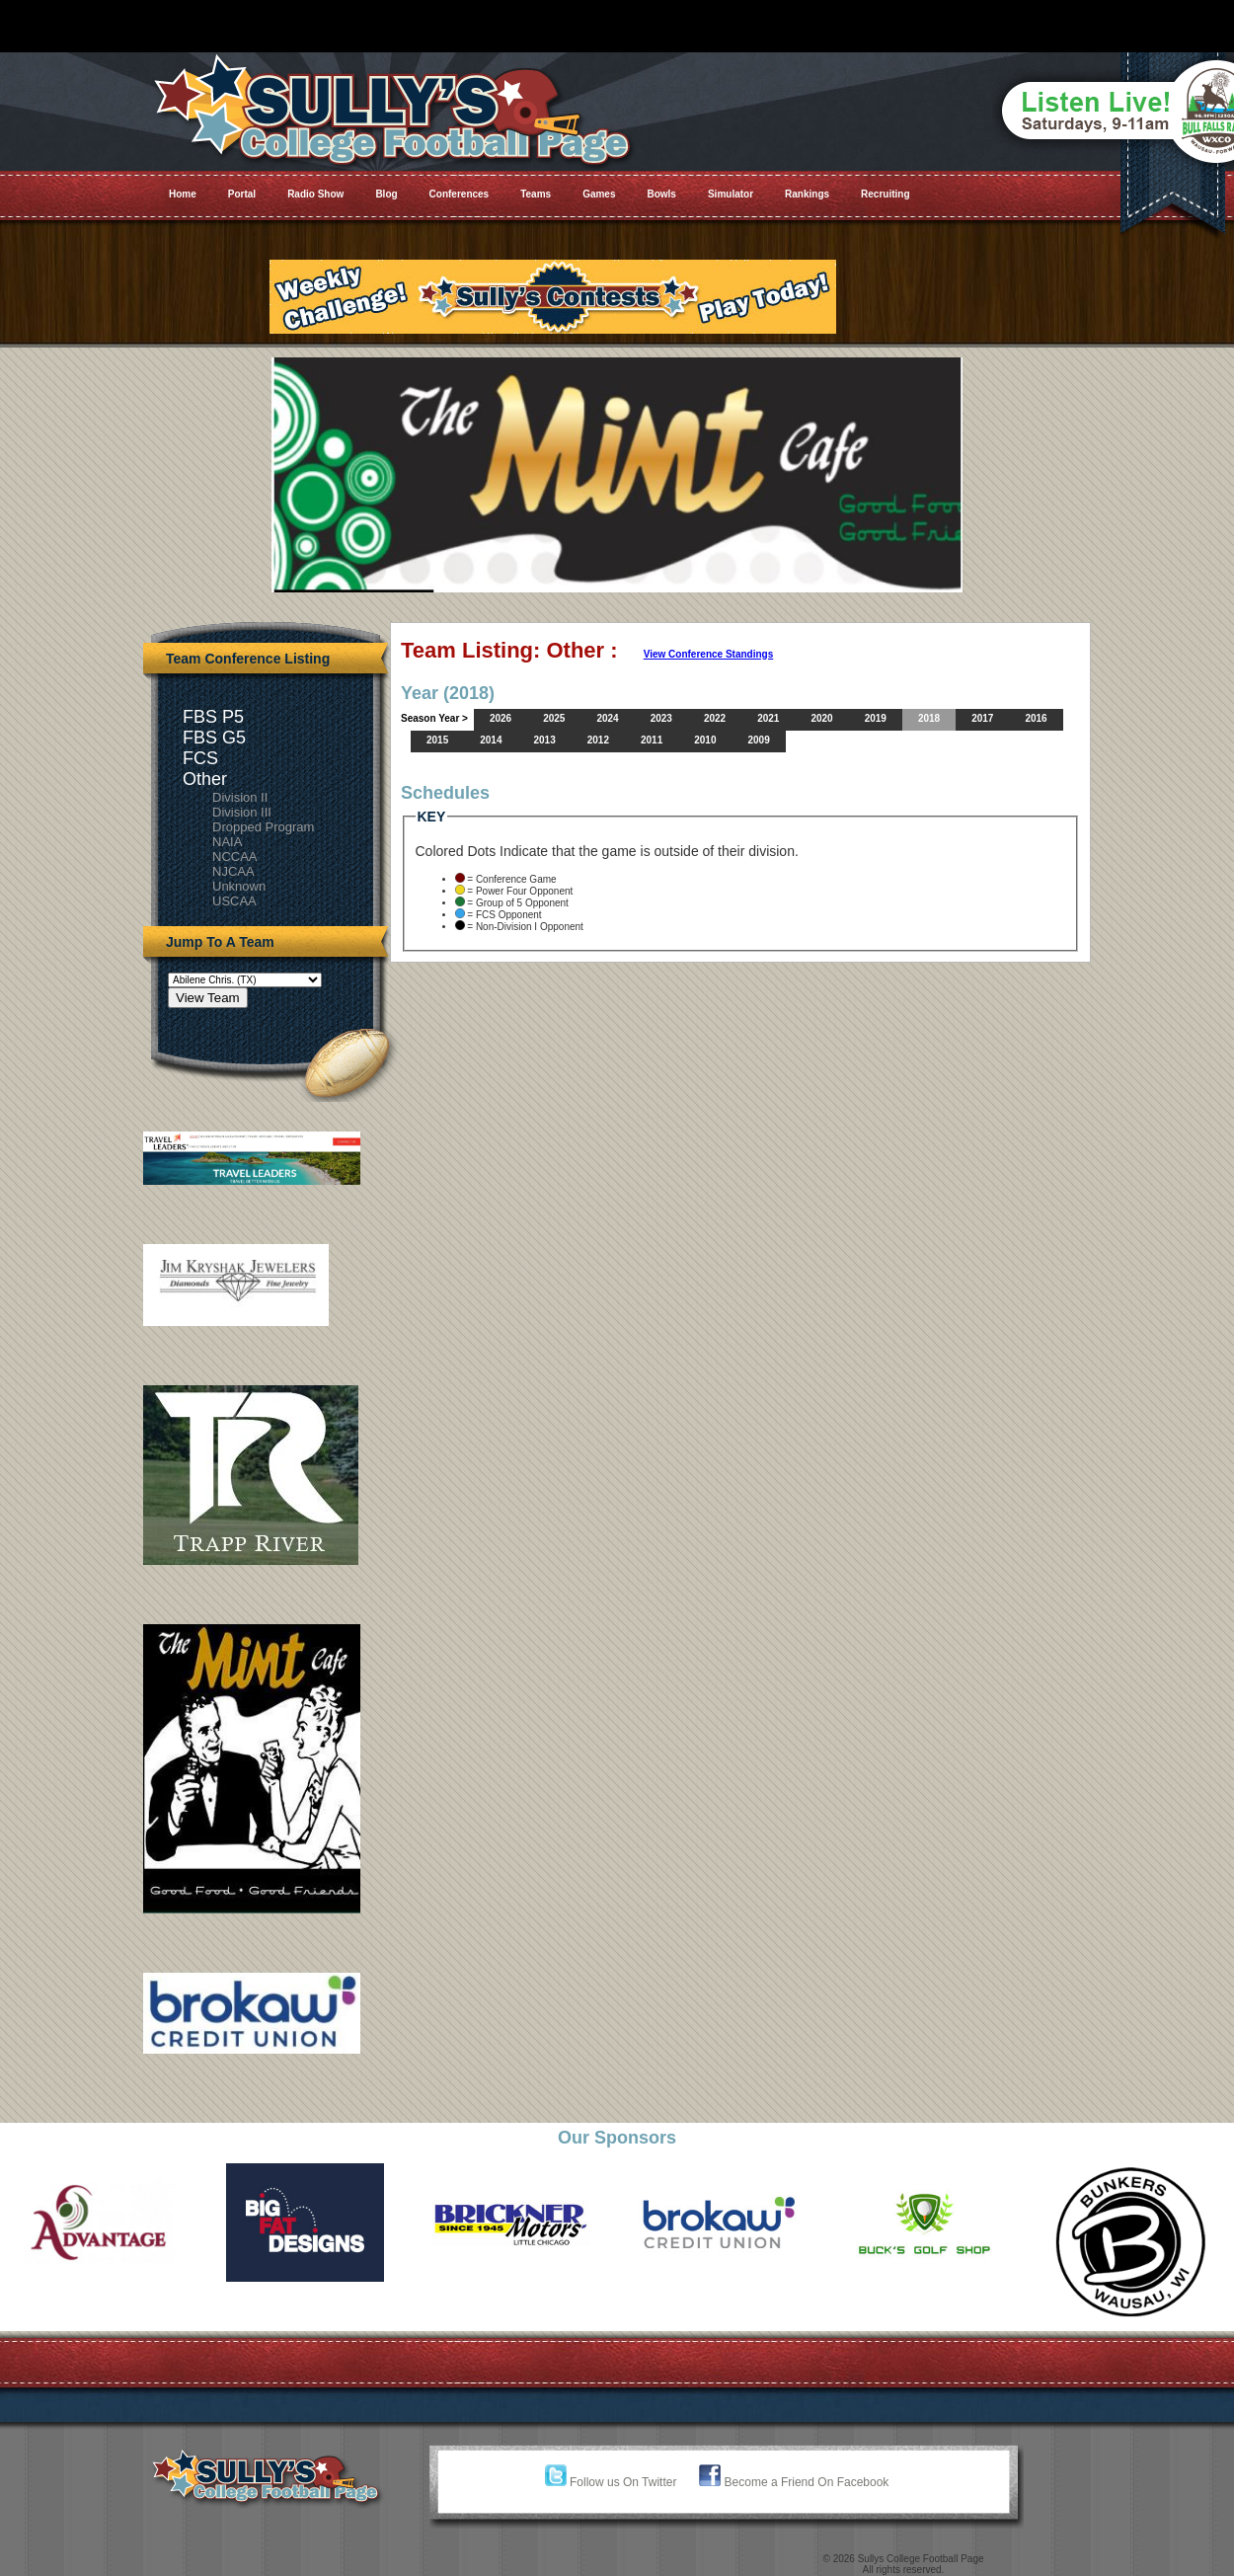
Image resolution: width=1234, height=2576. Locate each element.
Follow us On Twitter (611, 2482)
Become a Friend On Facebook (793, 2482)
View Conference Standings (709, 654)
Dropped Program (263, 827)
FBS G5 (214, 737)
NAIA (227, 841)
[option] (103, 2222)
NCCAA (235, 856)
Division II (240, 797)
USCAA (234, 901)
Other (205, 779)
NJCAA (233, 871)
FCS (200, 758)
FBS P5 (213, 717)
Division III (241, 812)
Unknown (239, 886)
